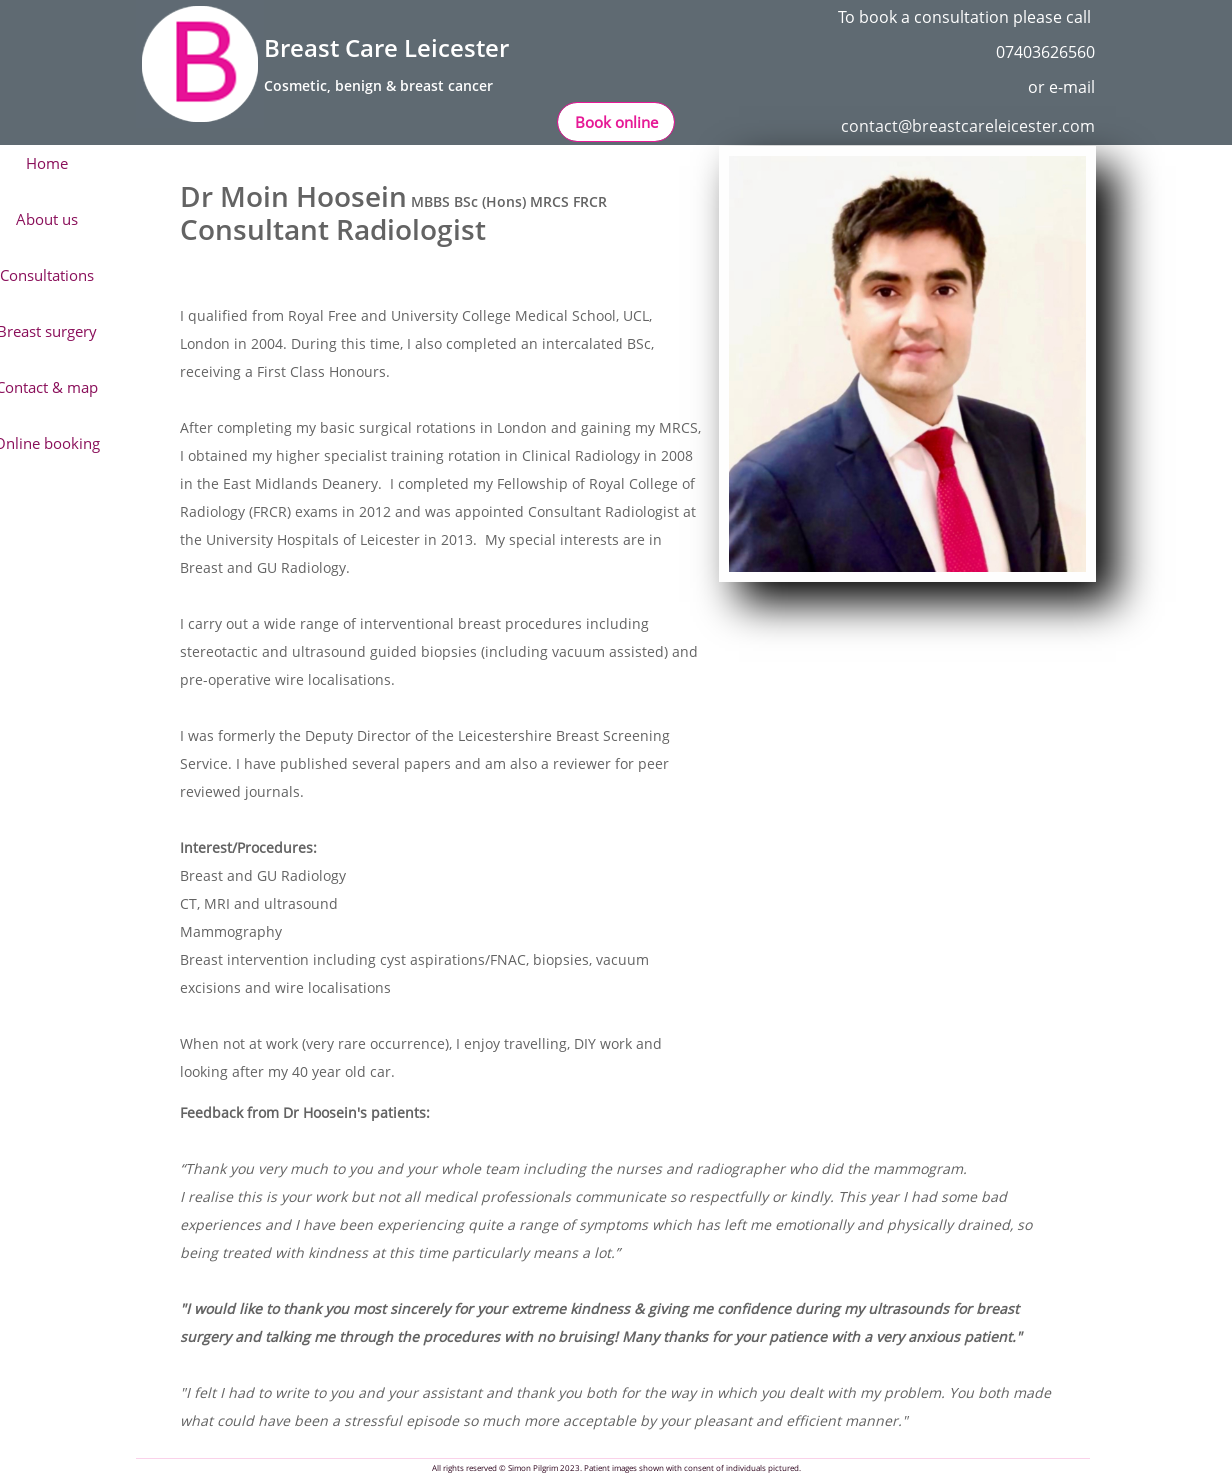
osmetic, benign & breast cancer (383, 85)
